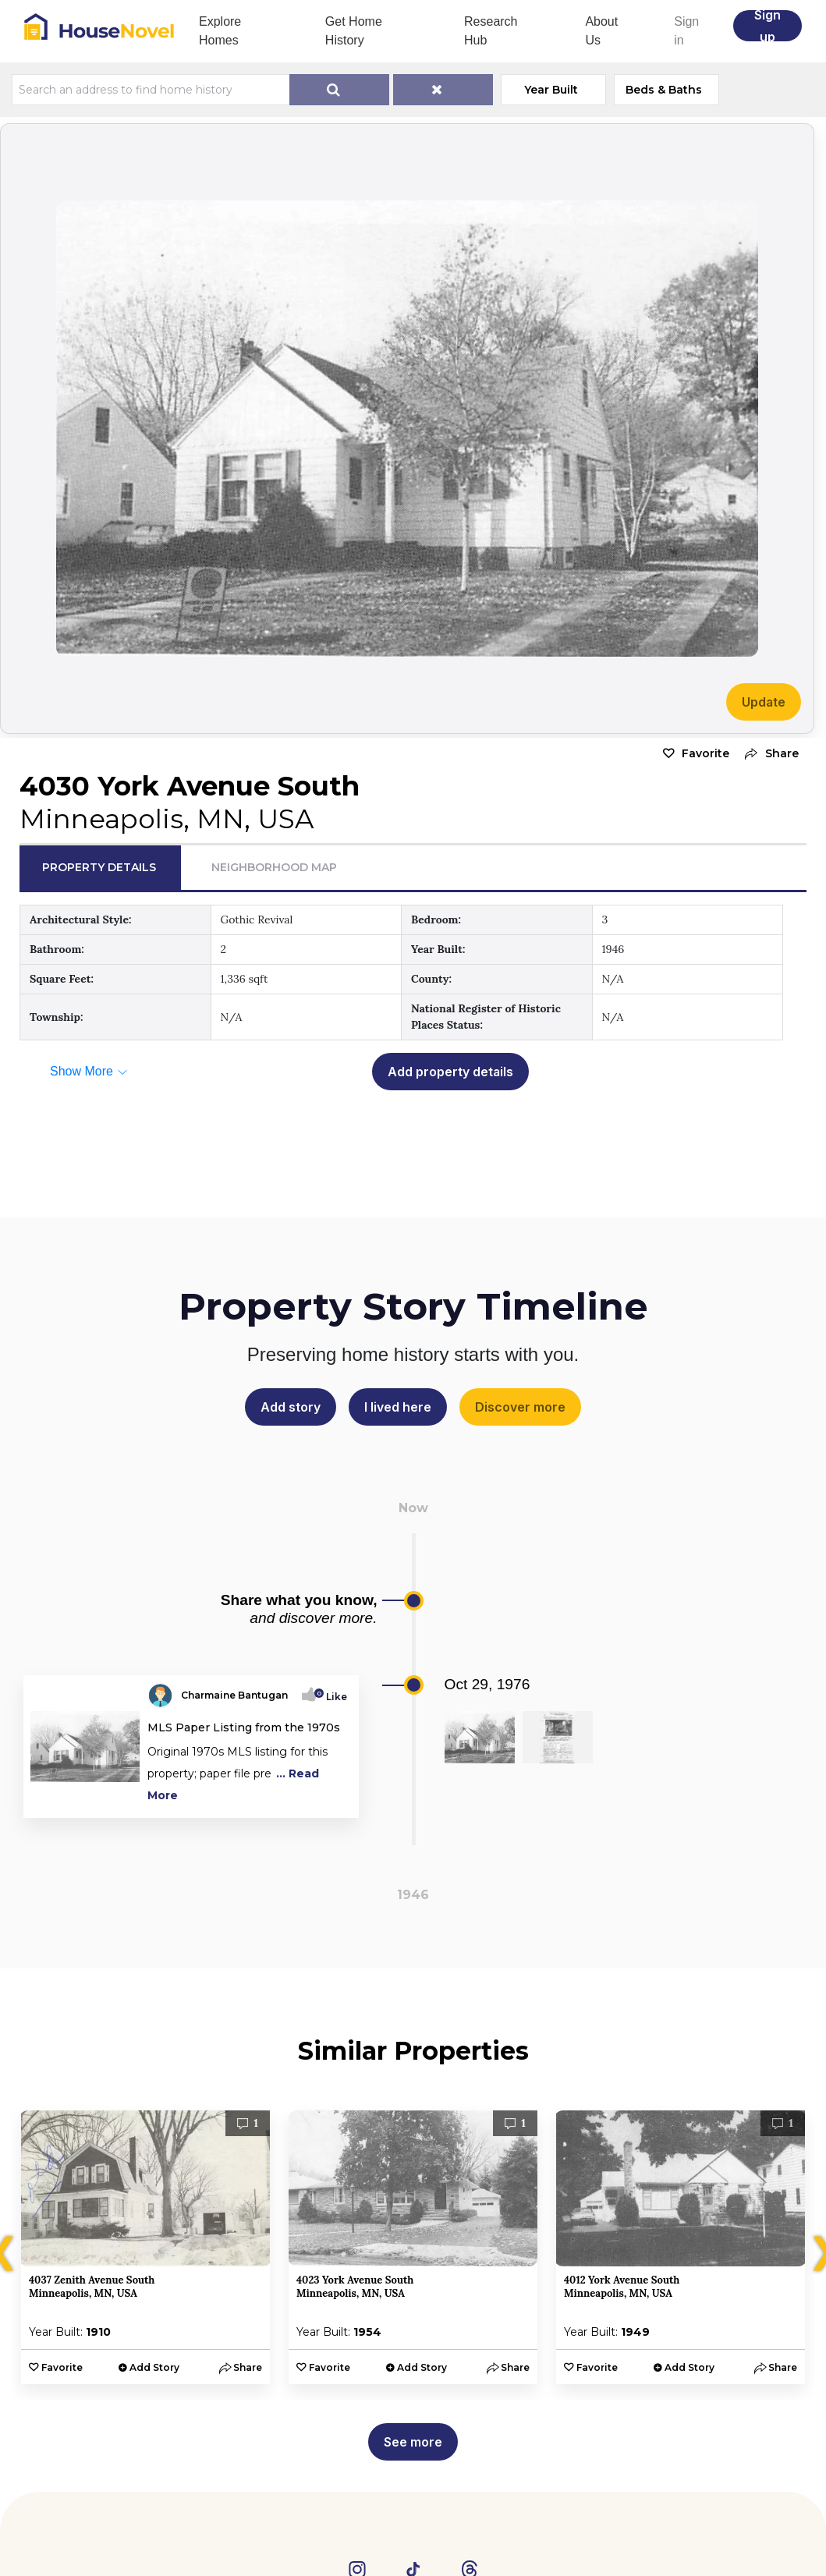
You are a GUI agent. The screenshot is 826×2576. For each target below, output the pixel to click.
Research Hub (490, 31)
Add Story (154, 2367)
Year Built (551, 90)
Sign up (767, 25)
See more (413, 2442)
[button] (768, 754)
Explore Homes (220, 31)
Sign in (686, 31)
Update (763, 702)
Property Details (99, 867)
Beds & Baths (664, 90)
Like (332, 1697)
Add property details (450, 1071)
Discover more (520, 1407)
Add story (291, 1407)
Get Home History (353, 31)
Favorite (705, 753)
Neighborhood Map (274, 867)
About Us (601, 31)
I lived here (397, 1407)
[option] (145, 2247)
